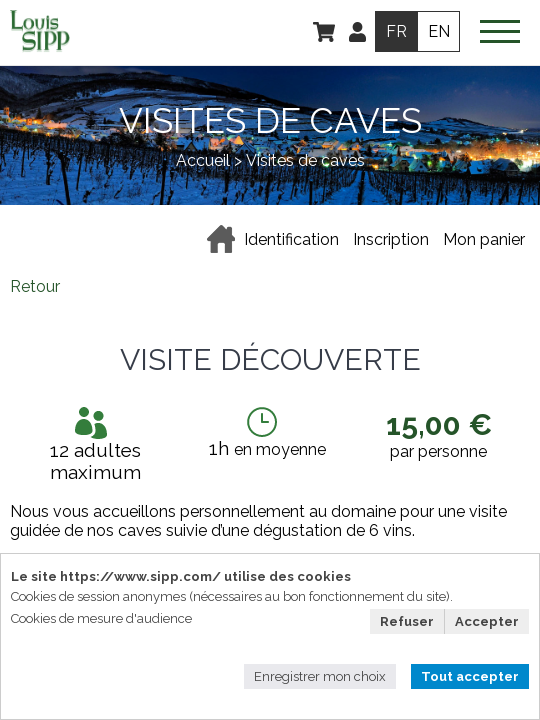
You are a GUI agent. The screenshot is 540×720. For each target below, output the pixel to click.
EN (438, 31)
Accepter (487, 621)
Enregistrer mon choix (320, 676)
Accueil (203, 160)
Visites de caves (305, 160)
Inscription (391, 239)
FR (396, 31)
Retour (35, 286)
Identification (291, 239)
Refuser (407, 621)
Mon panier (484, 239)
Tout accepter (470, 676)
